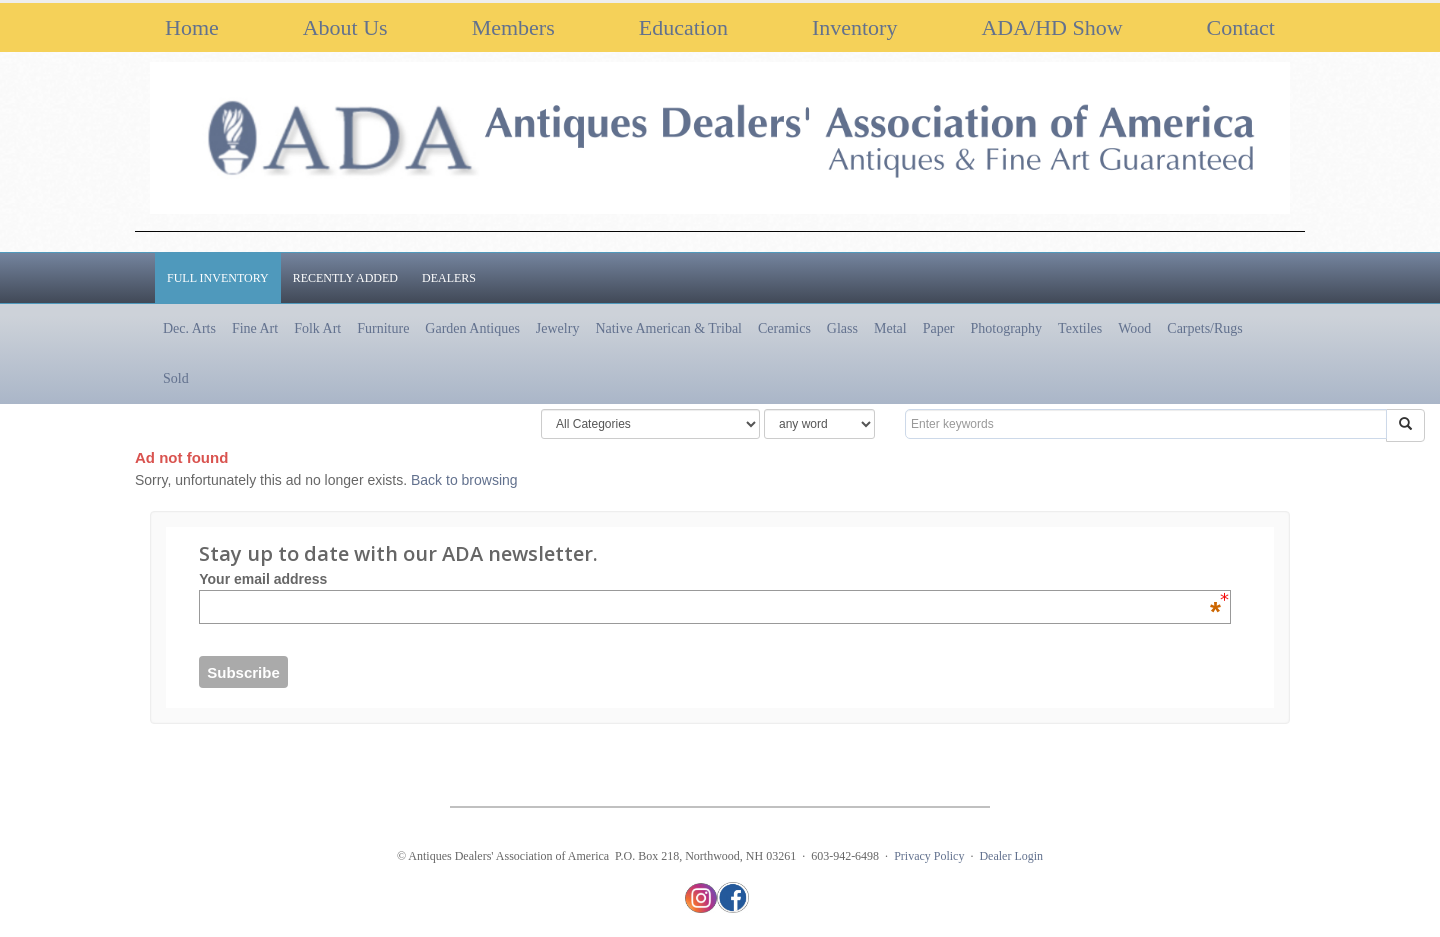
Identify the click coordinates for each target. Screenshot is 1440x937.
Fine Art (255, 328)
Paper (939, 328)
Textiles (1080, 328)
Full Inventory (218, 278)
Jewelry (558, 328)
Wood (1134, 328)
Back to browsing (464, 480)
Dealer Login (1011, 856)
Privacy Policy (929, 856)
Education (683, 27)
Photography (1007, 328)
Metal (890, 328)
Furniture (383, 328)
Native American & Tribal (668, 328)
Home (192, 27)
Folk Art (317, 328)
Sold (176, 378)
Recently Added (345, 278)
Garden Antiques (472, 328)
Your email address (710, 579)
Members (513, 27)
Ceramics (784, 328)
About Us (345, 27)
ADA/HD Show (1051, 27)
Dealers (449, 278)
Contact (1241, 27)
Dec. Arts (189, 328)
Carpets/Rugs (1204, 328)
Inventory (855, 27)
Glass (842, 328)
